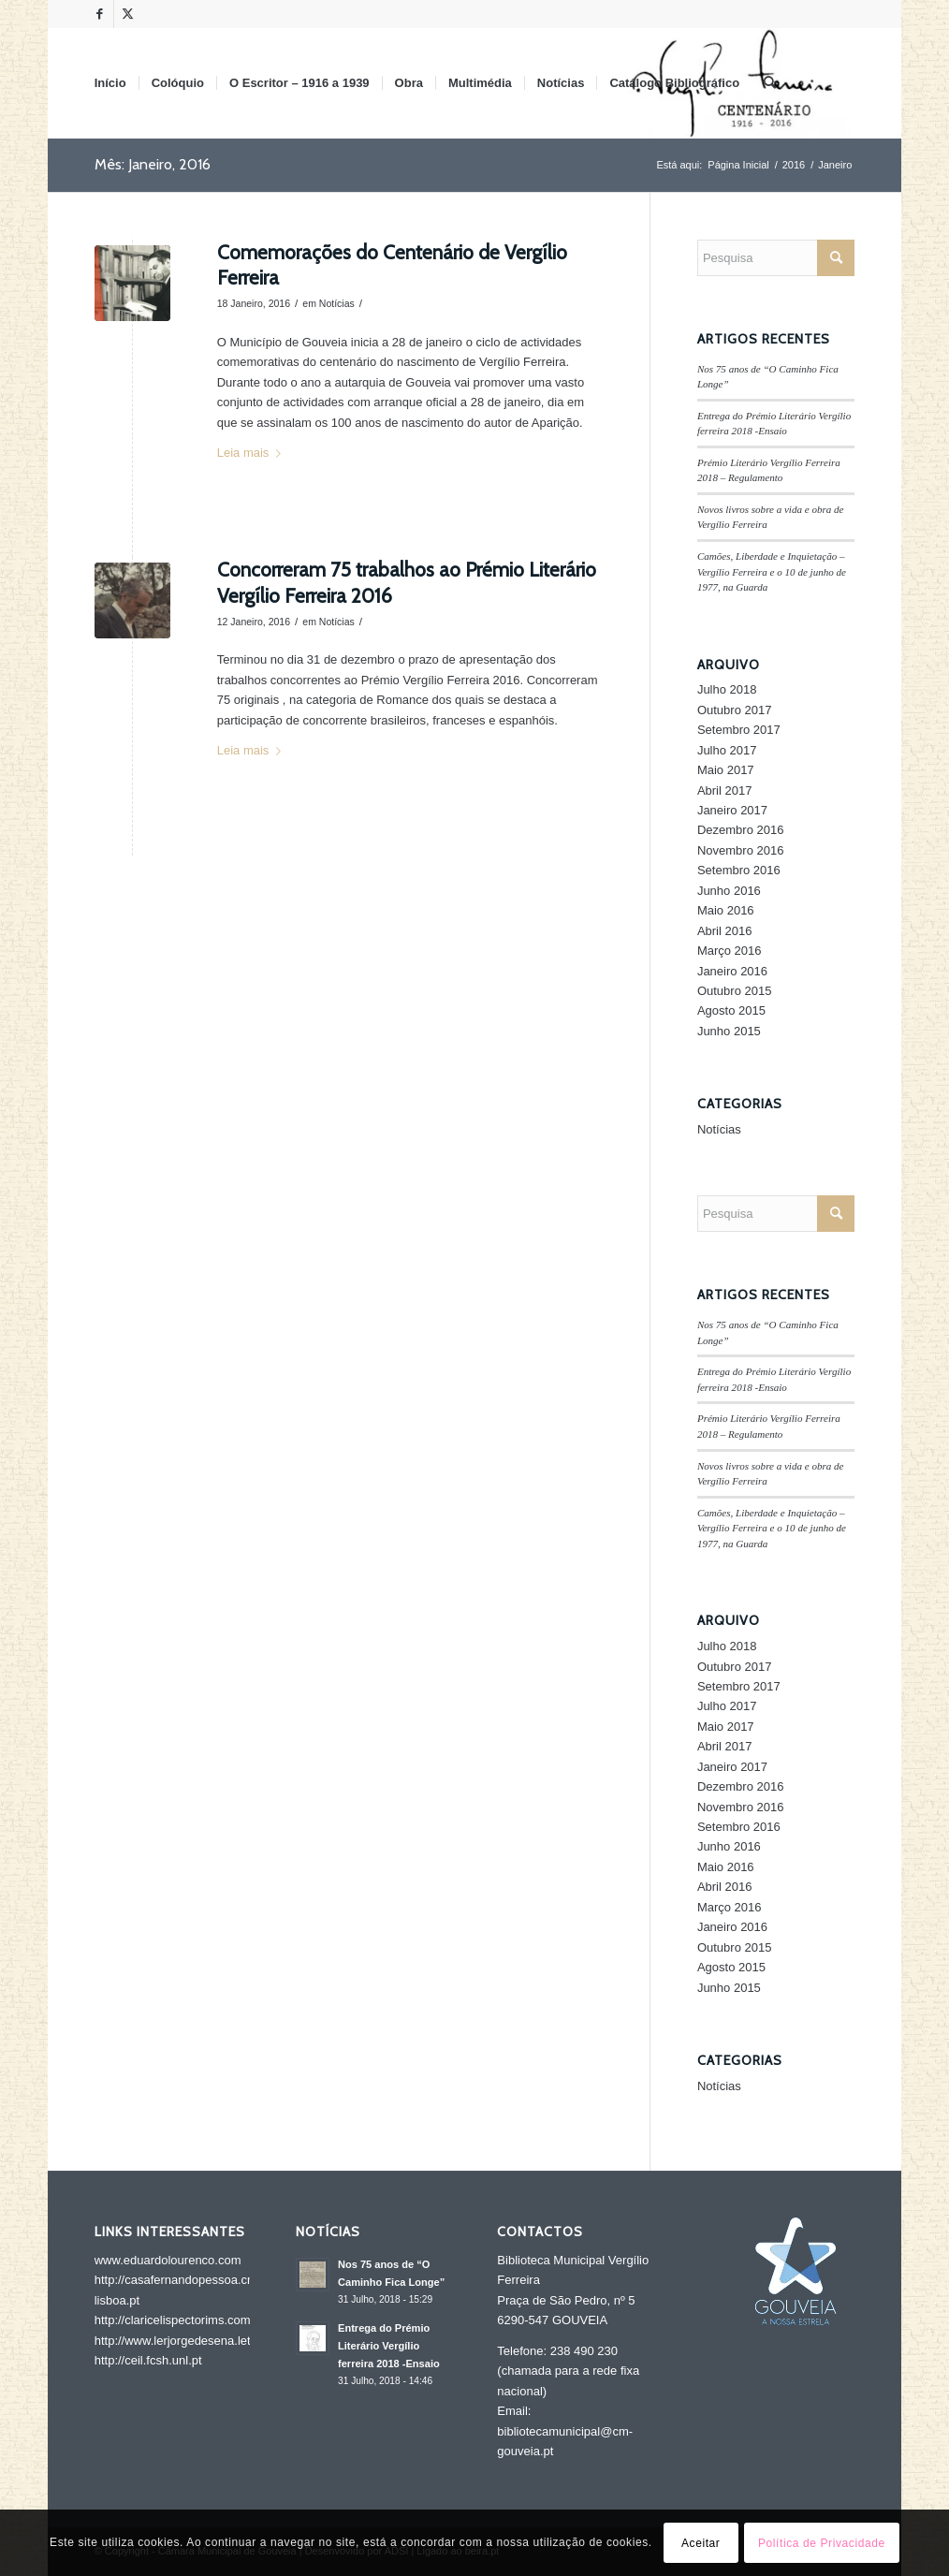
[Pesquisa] (770, 83)
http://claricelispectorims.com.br (180, 2320)
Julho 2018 (727, 689)
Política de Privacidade (821, 2543)
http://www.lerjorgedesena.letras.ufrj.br (198, 2341)
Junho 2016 (729, 891)
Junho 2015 (729, 1031)
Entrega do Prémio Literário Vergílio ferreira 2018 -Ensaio (389, 2345)
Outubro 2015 (734, 991)
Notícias (337, 303)
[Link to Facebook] (99, 14)
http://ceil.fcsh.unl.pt (148, 2360)
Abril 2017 (724, 790)
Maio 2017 (725, 770)
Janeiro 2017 (732, 810)
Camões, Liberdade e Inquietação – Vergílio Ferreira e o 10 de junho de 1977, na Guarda (771, 571)
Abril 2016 (724, 931)
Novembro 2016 (740, 850)
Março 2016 (729, 951)
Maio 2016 (725, 910)
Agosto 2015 (731, 1010)
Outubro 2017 (734, 710)
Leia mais (253, 453)
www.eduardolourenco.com (168, 2260)
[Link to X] (128, 14)
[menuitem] (110, 83)
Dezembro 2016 (740, 830)
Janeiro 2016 (732, 971)
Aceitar (701, 2543)
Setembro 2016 (739, 870)
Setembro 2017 (739, 730)
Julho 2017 (727, 750)
